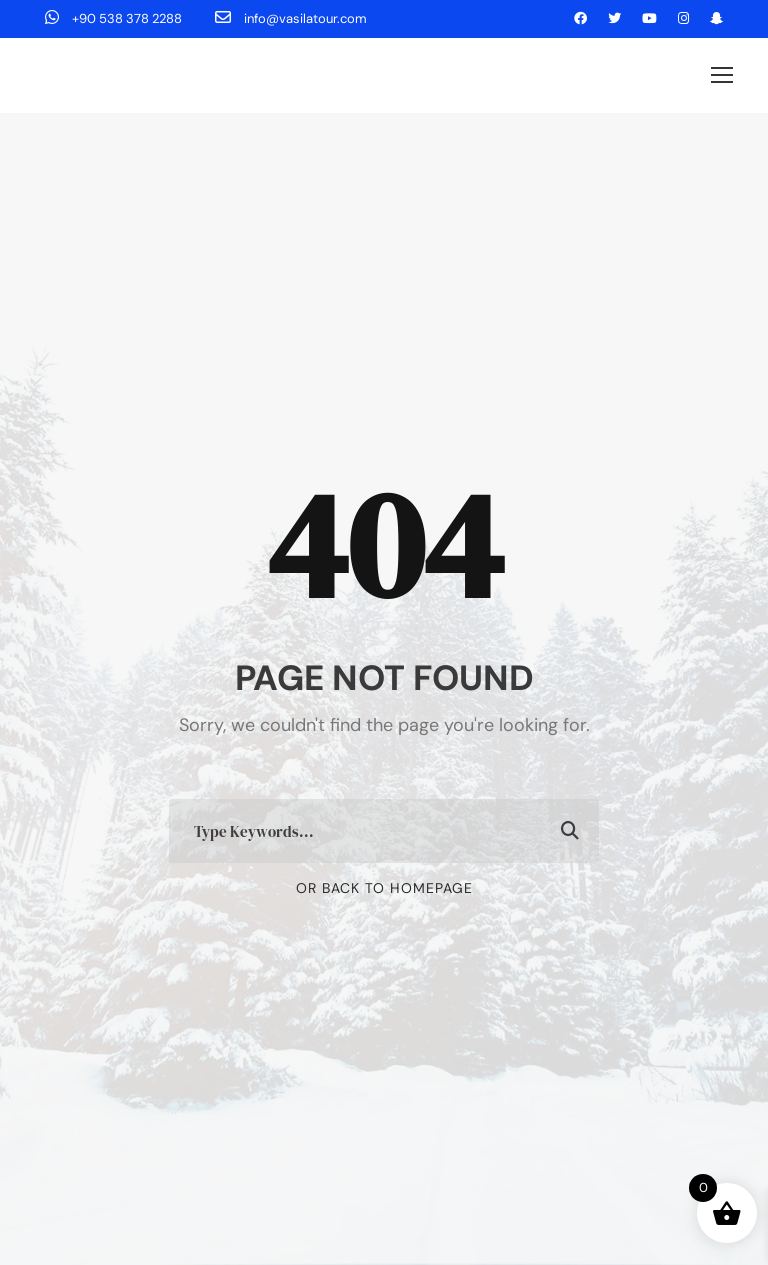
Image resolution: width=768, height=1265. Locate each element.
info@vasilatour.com (291, 18)
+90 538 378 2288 (115, 18)
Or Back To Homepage (384, 888)
